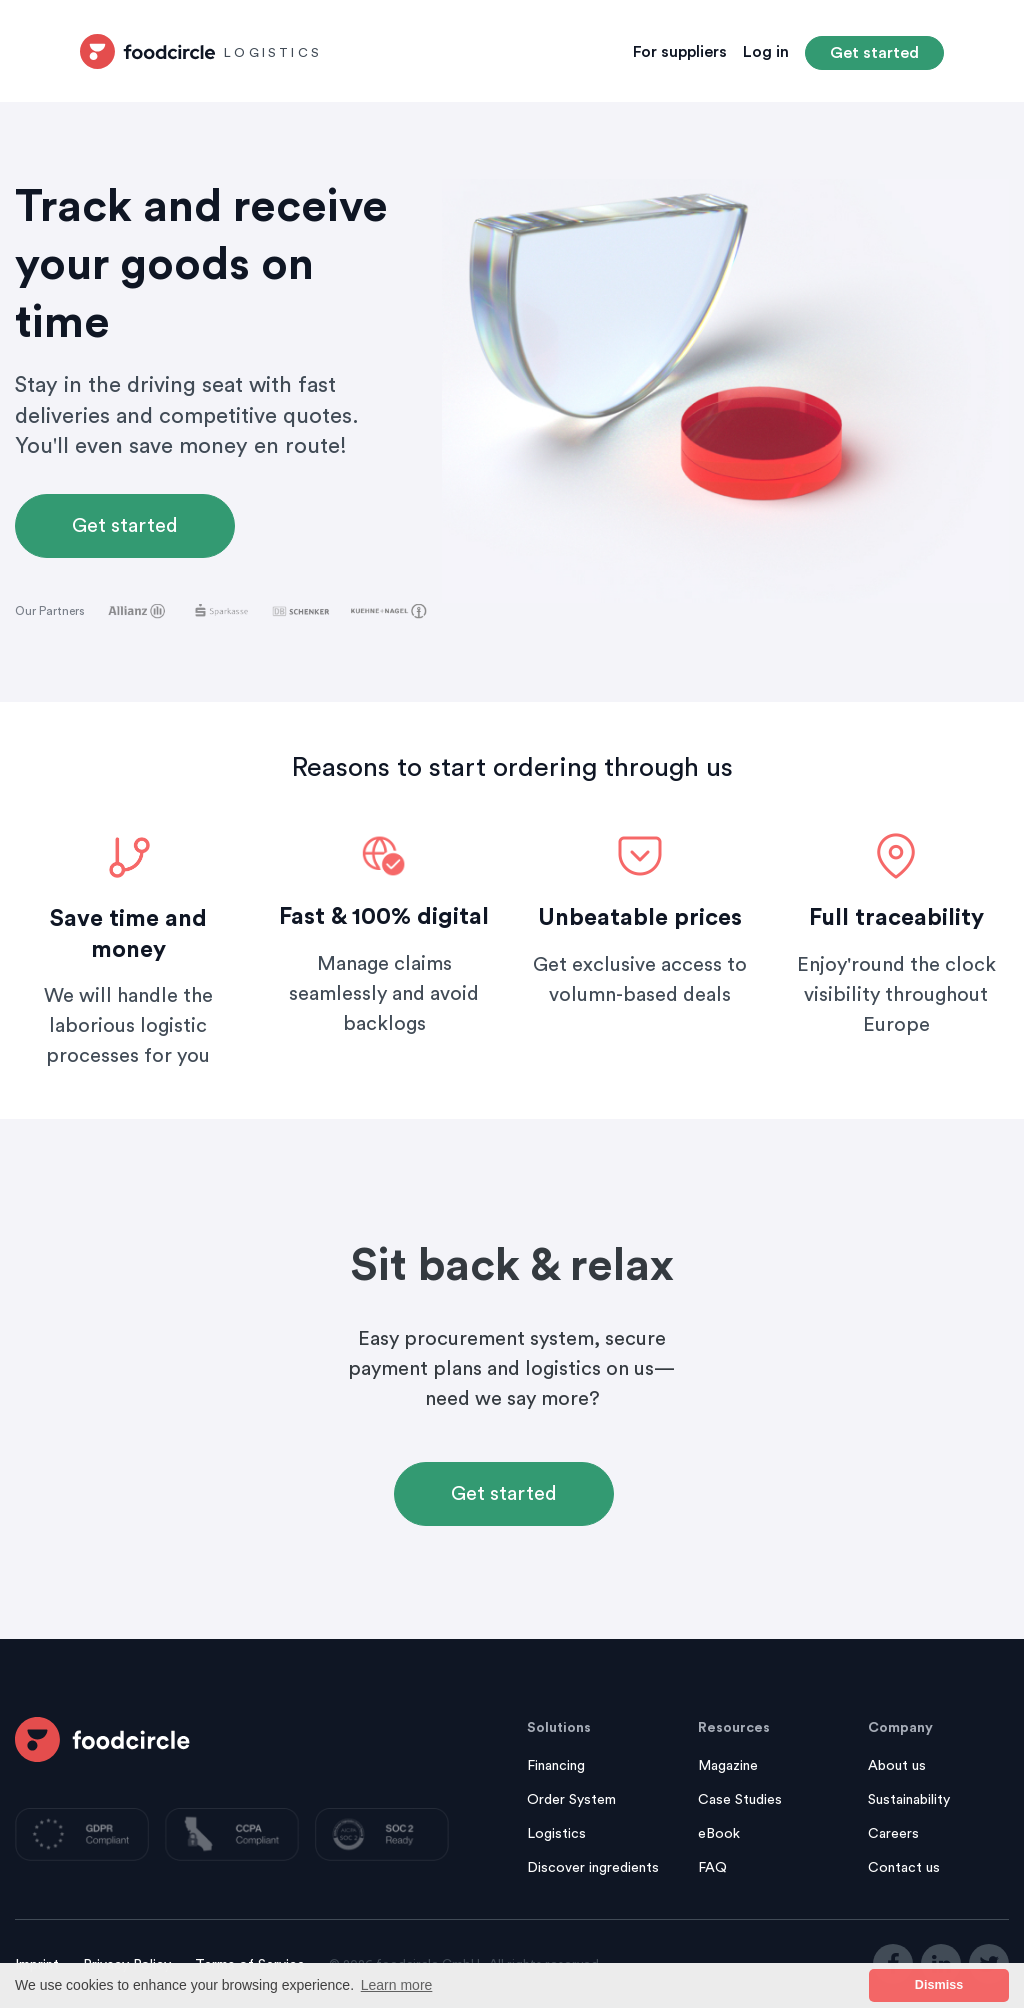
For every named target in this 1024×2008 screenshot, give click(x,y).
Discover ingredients (593, 1868)
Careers (893, 1834)
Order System (571, 1800)
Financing (556, 1766)
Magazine (728, 1766)
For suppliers (680, 52)
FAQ (712, 1868)
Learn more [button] (397, 1985)
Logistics (556, 1834)
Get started (874, 53)
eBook (719, 1834)
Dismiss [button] (939, 1985)
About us (897, 1766)
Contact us (904, 1868)
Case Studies (740, 1800)
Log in (766, 52)
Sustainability (909, 1800)
